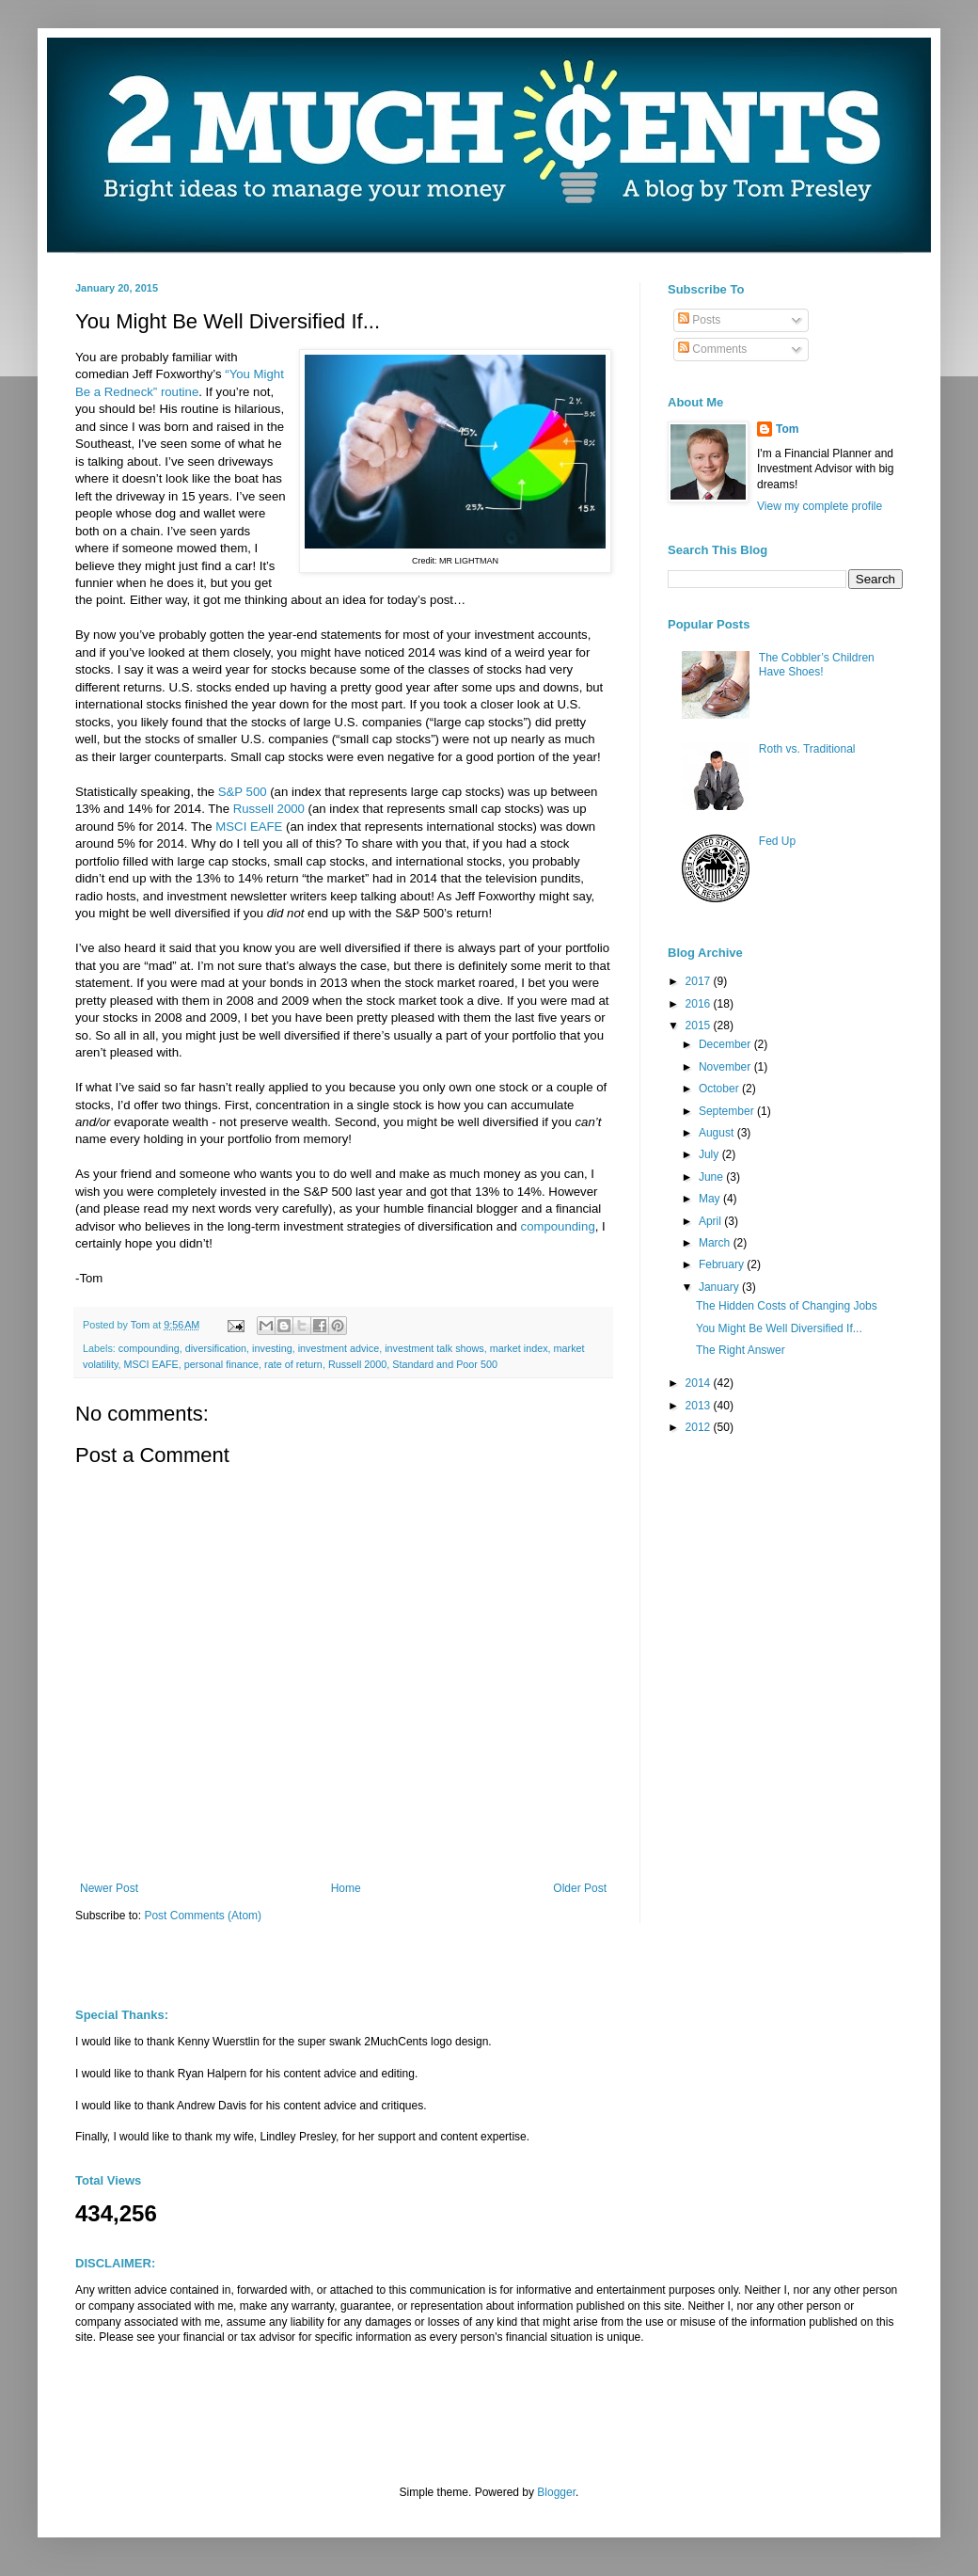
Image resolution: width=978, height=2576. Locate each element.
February (723, 1264)
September (728, 1111)
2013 (700, 1405)
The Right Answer (740, 1350)
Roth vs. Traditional (807, 748)
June (712, 1177)
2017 (700, 981)
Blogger (556, 2492)
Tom (787, 429)
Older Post (580, 1888)
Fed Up (777, 841)
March (716, 1242)
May (711, 1198)
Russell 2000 (269, 809)
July (710, 1154)
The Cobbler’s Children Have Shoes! (817, 664)
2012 (700, 1427)
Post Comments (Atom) (202, 1915)
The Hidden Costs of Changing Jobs (786, 1305)
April (711, 1221)
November (726, 1066)
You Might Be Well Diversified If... (779, 1328)
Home (346, 1888)
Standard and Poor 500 (444, 1364)
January (720, 1287)
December (726, 1044)
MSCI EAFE (248, 826)
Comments (712, 349)
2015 (700, 1025)
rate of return (293, 1364)
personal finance (221, 1364)
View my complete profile (819, 506)
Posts (699, 319)
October (720, 1088)
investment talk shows (434, 1348)
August (718, 1132)
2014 (700, 1383)
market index (519, 1348)
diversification (215, 1348)
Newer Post (109, 1888)
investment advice (338, 1348)
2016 (700, 1003)
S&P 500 (240, 792)
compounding (558, 1226)
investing (272, 1348)
